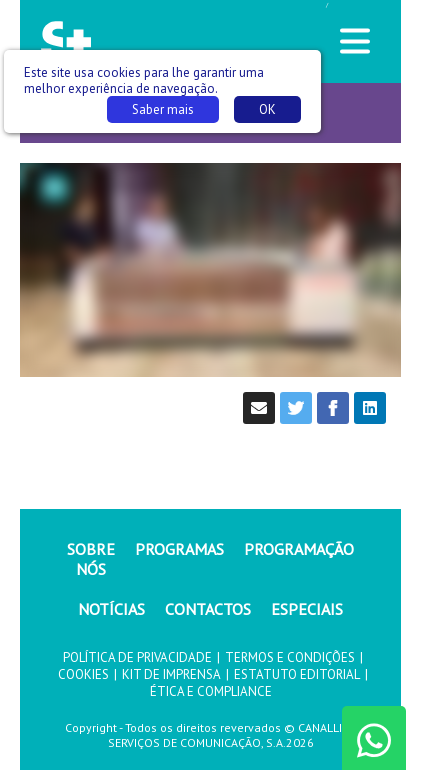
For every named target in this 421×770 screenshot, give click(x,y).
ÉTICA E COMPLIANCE (211, 691)
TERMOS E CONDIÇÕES (290, 657)
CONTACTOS (208, 609)
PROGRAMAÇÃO (299, 549)
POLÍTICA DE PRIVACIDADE (137, 657)
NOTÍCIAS (111, 609)
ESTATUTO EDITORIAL (297, 674)
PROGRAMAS (179, 549)
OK (267, 109)
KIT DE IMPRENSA (171, 674)
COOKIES (83, 674)
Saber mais (163, 109)
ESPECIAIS (307, 609)
